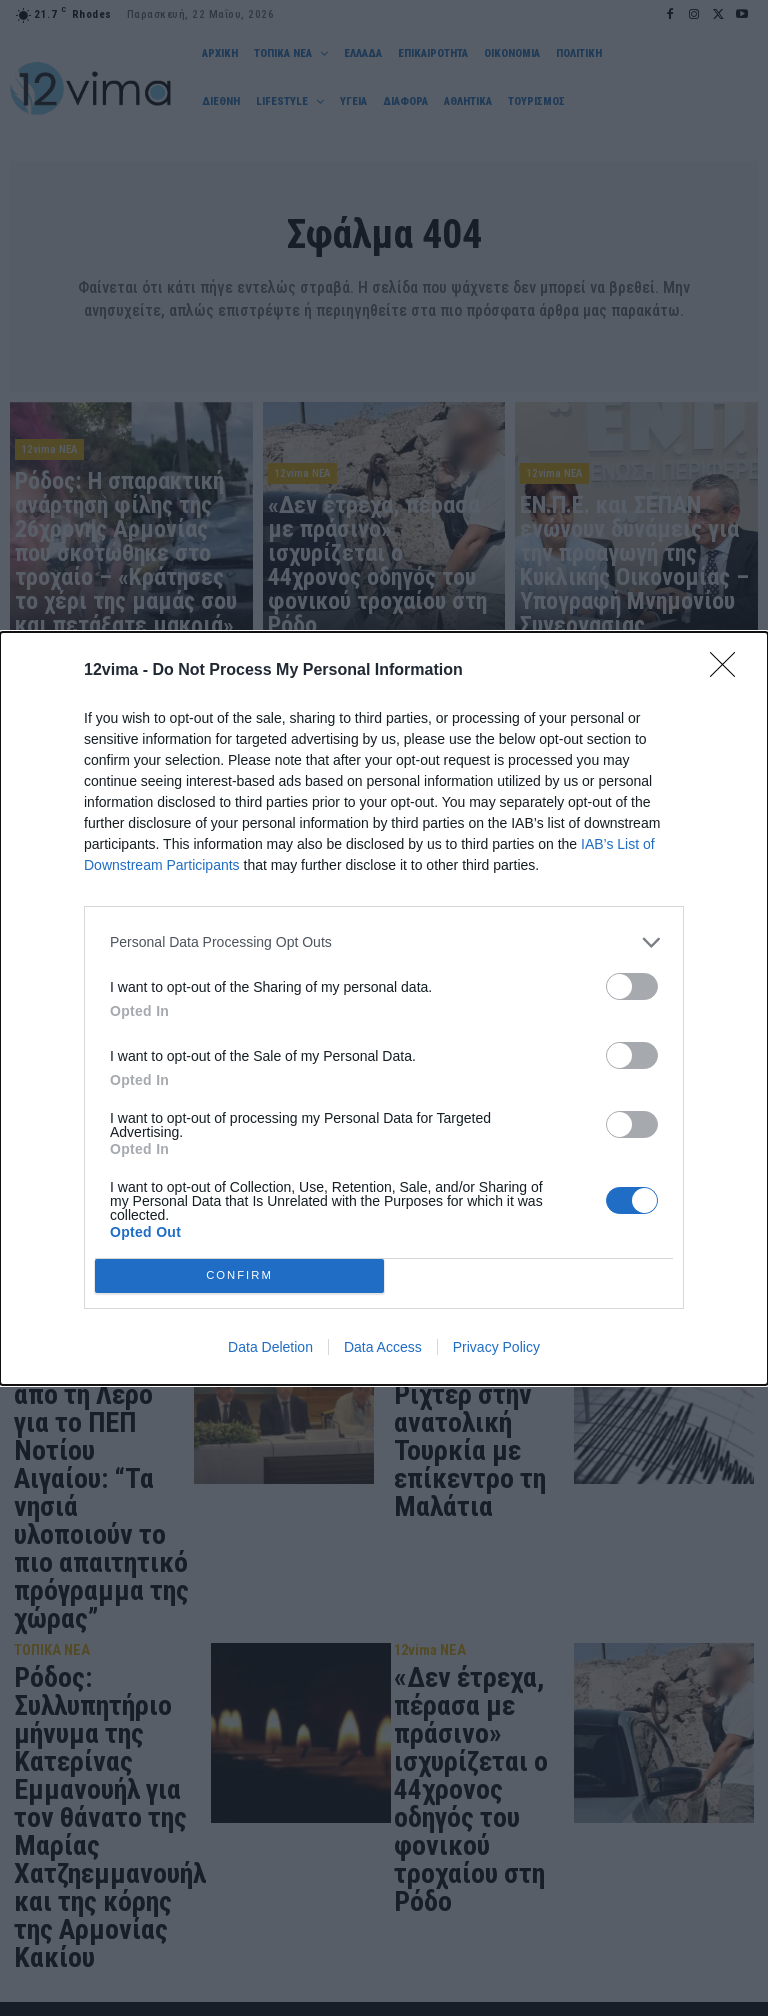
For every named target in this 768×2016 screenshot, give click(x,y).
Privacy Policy (496, 1347)
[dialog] (384, 1008)
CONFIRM (239, 1275)
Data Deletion (270, 1347)
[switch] (632, 986)
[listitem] (384, 942)
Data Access (383, 1347)
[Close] (729, 671)
